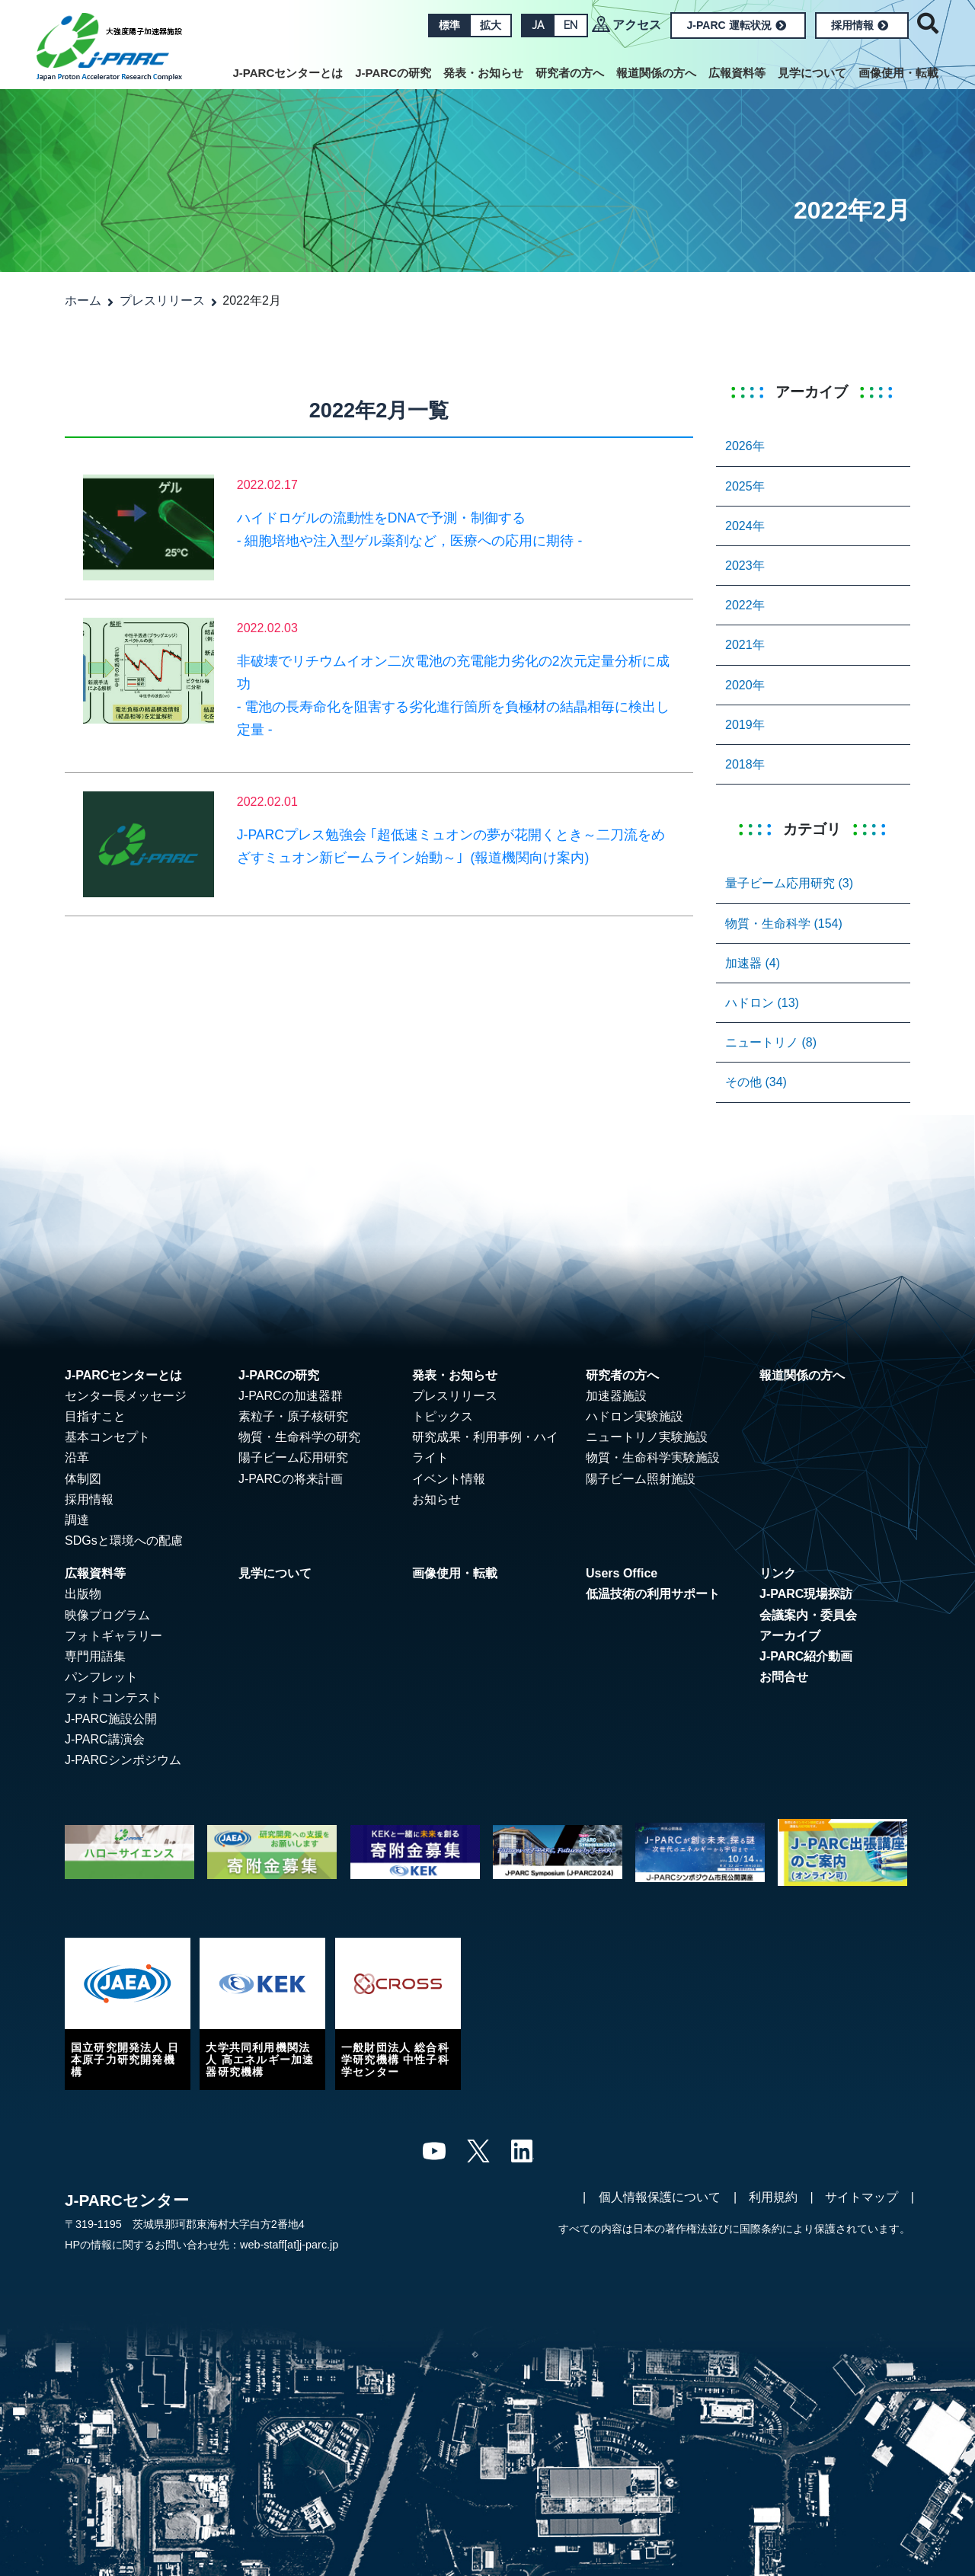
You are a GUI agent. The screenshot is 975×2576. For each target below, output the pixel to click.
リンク (777, 1573)
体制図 (83, 1478)
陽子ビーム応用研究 (293, 1457)
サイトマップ (861, 2197)
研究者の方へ (569, 72)
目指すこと (95, 1416)
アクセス (636, 24)
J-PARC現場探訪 (805, 1593)
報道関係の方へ (656, 72)
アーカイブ (789, 1635)
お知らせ (436, 1499)
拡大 (490, 25)
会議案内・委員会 (808, 1615)
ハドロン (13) (762, 1002)
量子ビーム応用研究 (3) (789, 883)
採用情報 (859, 25)
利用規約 (773, 2197)
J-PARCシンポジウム (123, 1759)
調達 (77, 1519)
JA (538, 25)
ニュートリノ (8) (771, 1042)
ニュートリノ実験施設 (647, 1436)
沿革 (77, 1457)
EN (570, 25)
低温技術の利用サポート (653, 1593)
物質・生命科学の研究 (299, 1436)
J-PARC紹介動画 (805, 1656)
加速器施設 (616, 1395)
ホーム (83, 300)
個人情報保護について (660, 2197)
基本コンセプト (107, 1436)
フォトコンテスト (113, 1697)
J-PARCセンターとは (288, 72)
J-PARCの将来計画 (290, 1478)
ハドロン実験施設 (634, 1416)
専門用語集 (95, 1656)
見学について (812, 72)
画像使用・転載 (898, 72)
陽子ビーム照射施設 (640, 1478)
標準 (449, 25)
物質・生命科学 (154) (783, 923)
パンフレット (101, 1676)
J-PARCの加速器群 (290, 1395)
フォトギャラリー (113, 1635)
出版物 (83, 1593)
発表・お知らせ (483, 72)
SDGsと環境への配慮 (124, 1540)
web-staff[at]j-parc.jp (289, 2245)
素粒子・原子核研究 (293, 1416)
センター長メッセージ (126, 1395)
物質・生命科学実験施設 (653, 1457)
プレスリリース (162, 300)
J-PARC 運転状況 (736, 25)
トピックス (442, 1416)
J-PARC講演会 (105, 1739)
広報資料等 (737, 72)
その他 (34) (756, 1081)
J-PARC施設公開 (111, 1718)
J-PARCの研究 (393, 72)
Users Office (621, 1573)
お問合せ (783, 1676)
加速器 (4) (752, 963)
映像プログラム (107, 1615)
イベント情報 (448, 1478)
